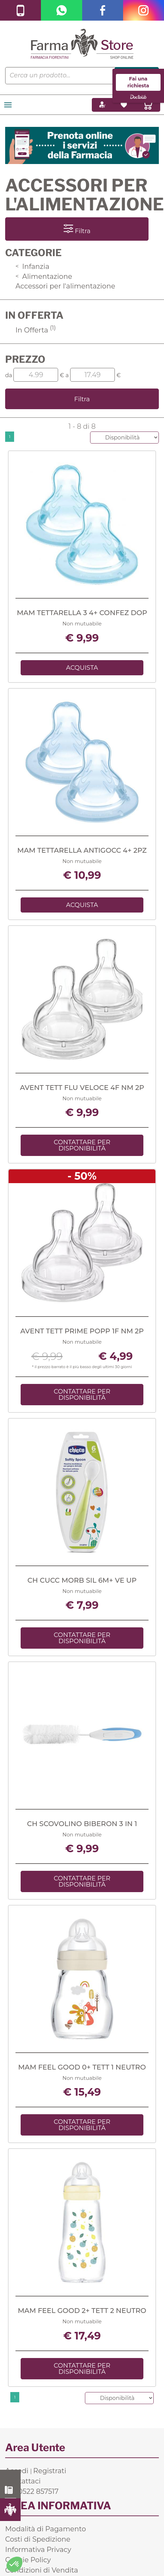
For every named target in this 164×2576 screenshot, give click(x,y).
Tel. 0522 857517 (31, 2491)
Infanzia (32, 266)
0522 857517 (10, 2490)
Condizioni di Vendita (41, 2570)
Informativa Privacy (38, 2549)
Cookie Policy (28, 2560)
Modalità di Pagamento (45, 2529)
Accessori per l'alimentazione (65, 286)
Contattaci (23, 2481)
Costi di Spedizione (37, 2539)
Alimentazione (43, 276)
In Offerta (35, 330)
